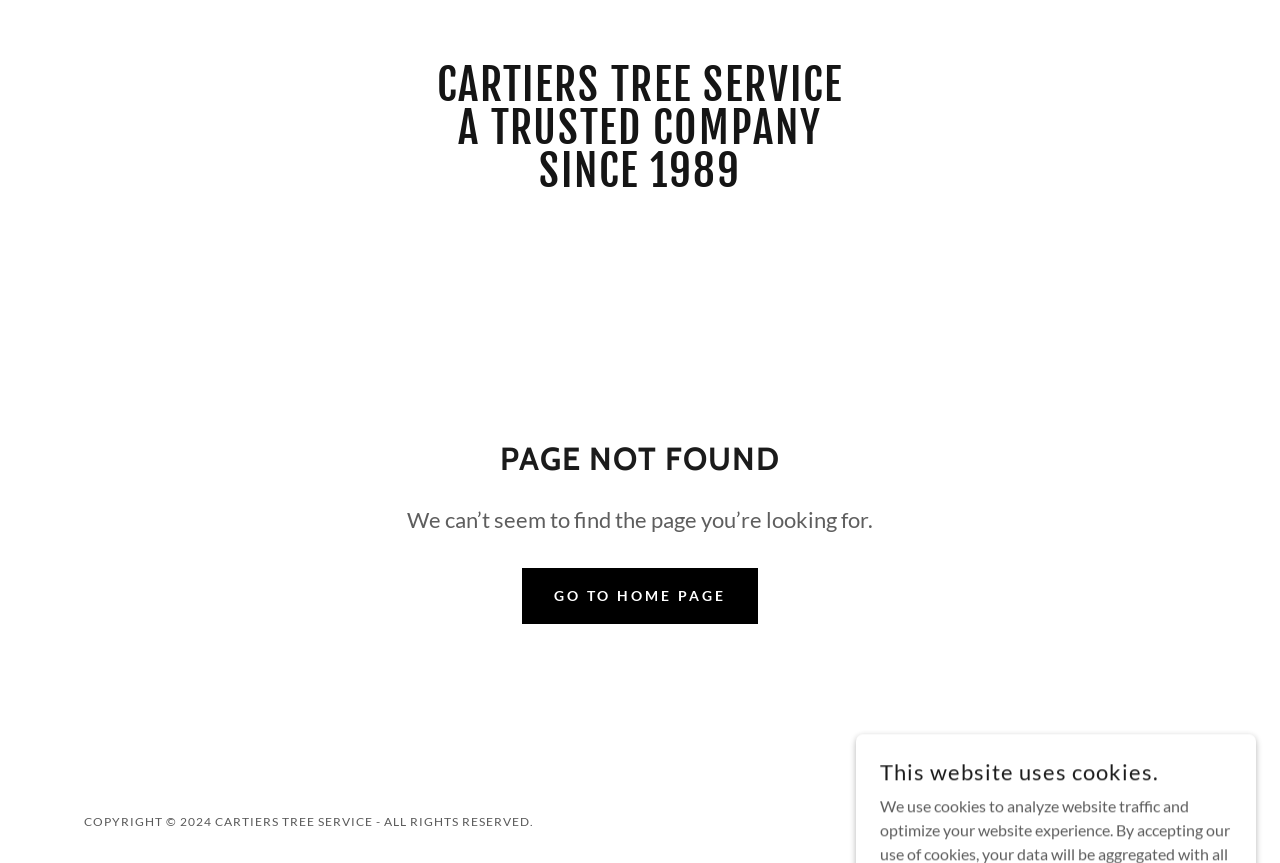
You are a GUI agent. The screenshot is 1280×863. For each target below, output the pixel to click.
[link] (640, 180)
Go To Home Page (640, 595)
